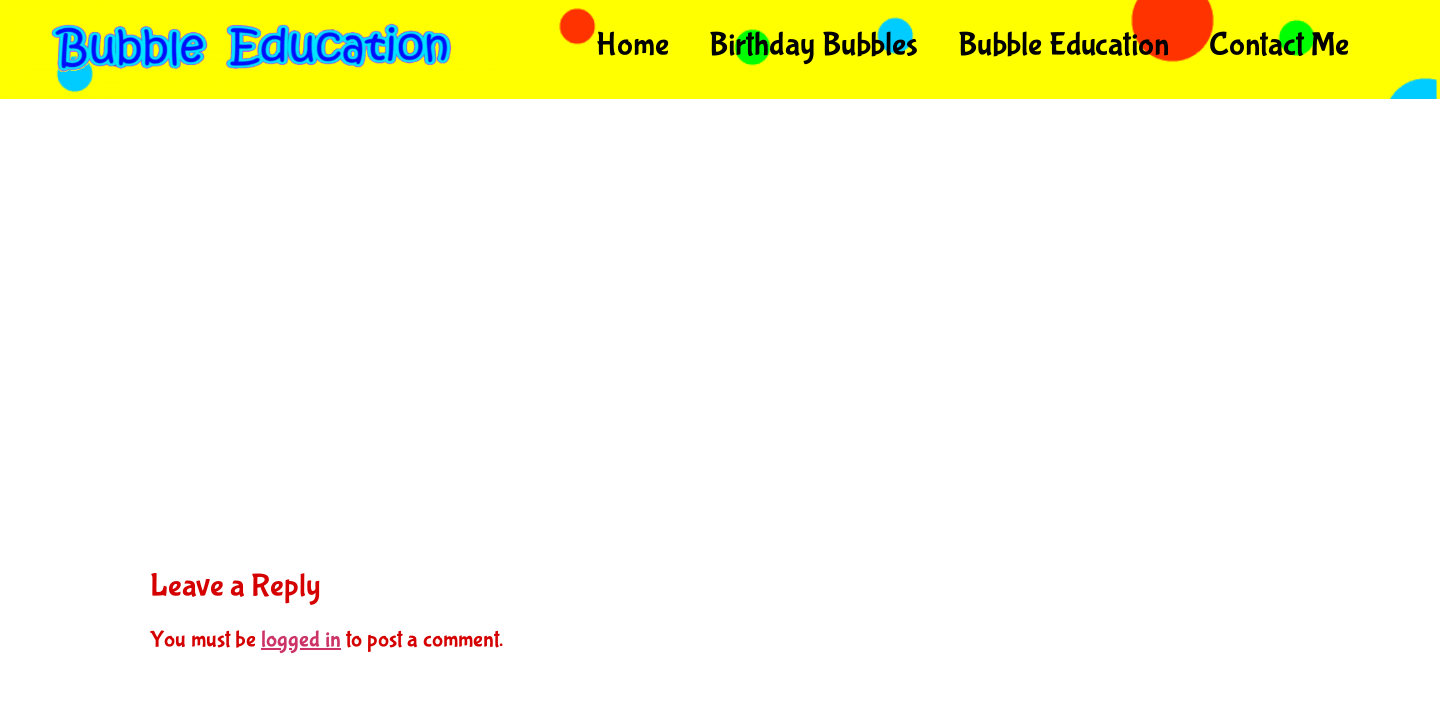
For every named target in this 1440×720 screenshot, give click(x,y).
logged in (301, 639)
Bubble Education (1063, 45)
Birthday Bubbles (813, 45)
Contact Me (1279, 45)
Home (632, 45)
